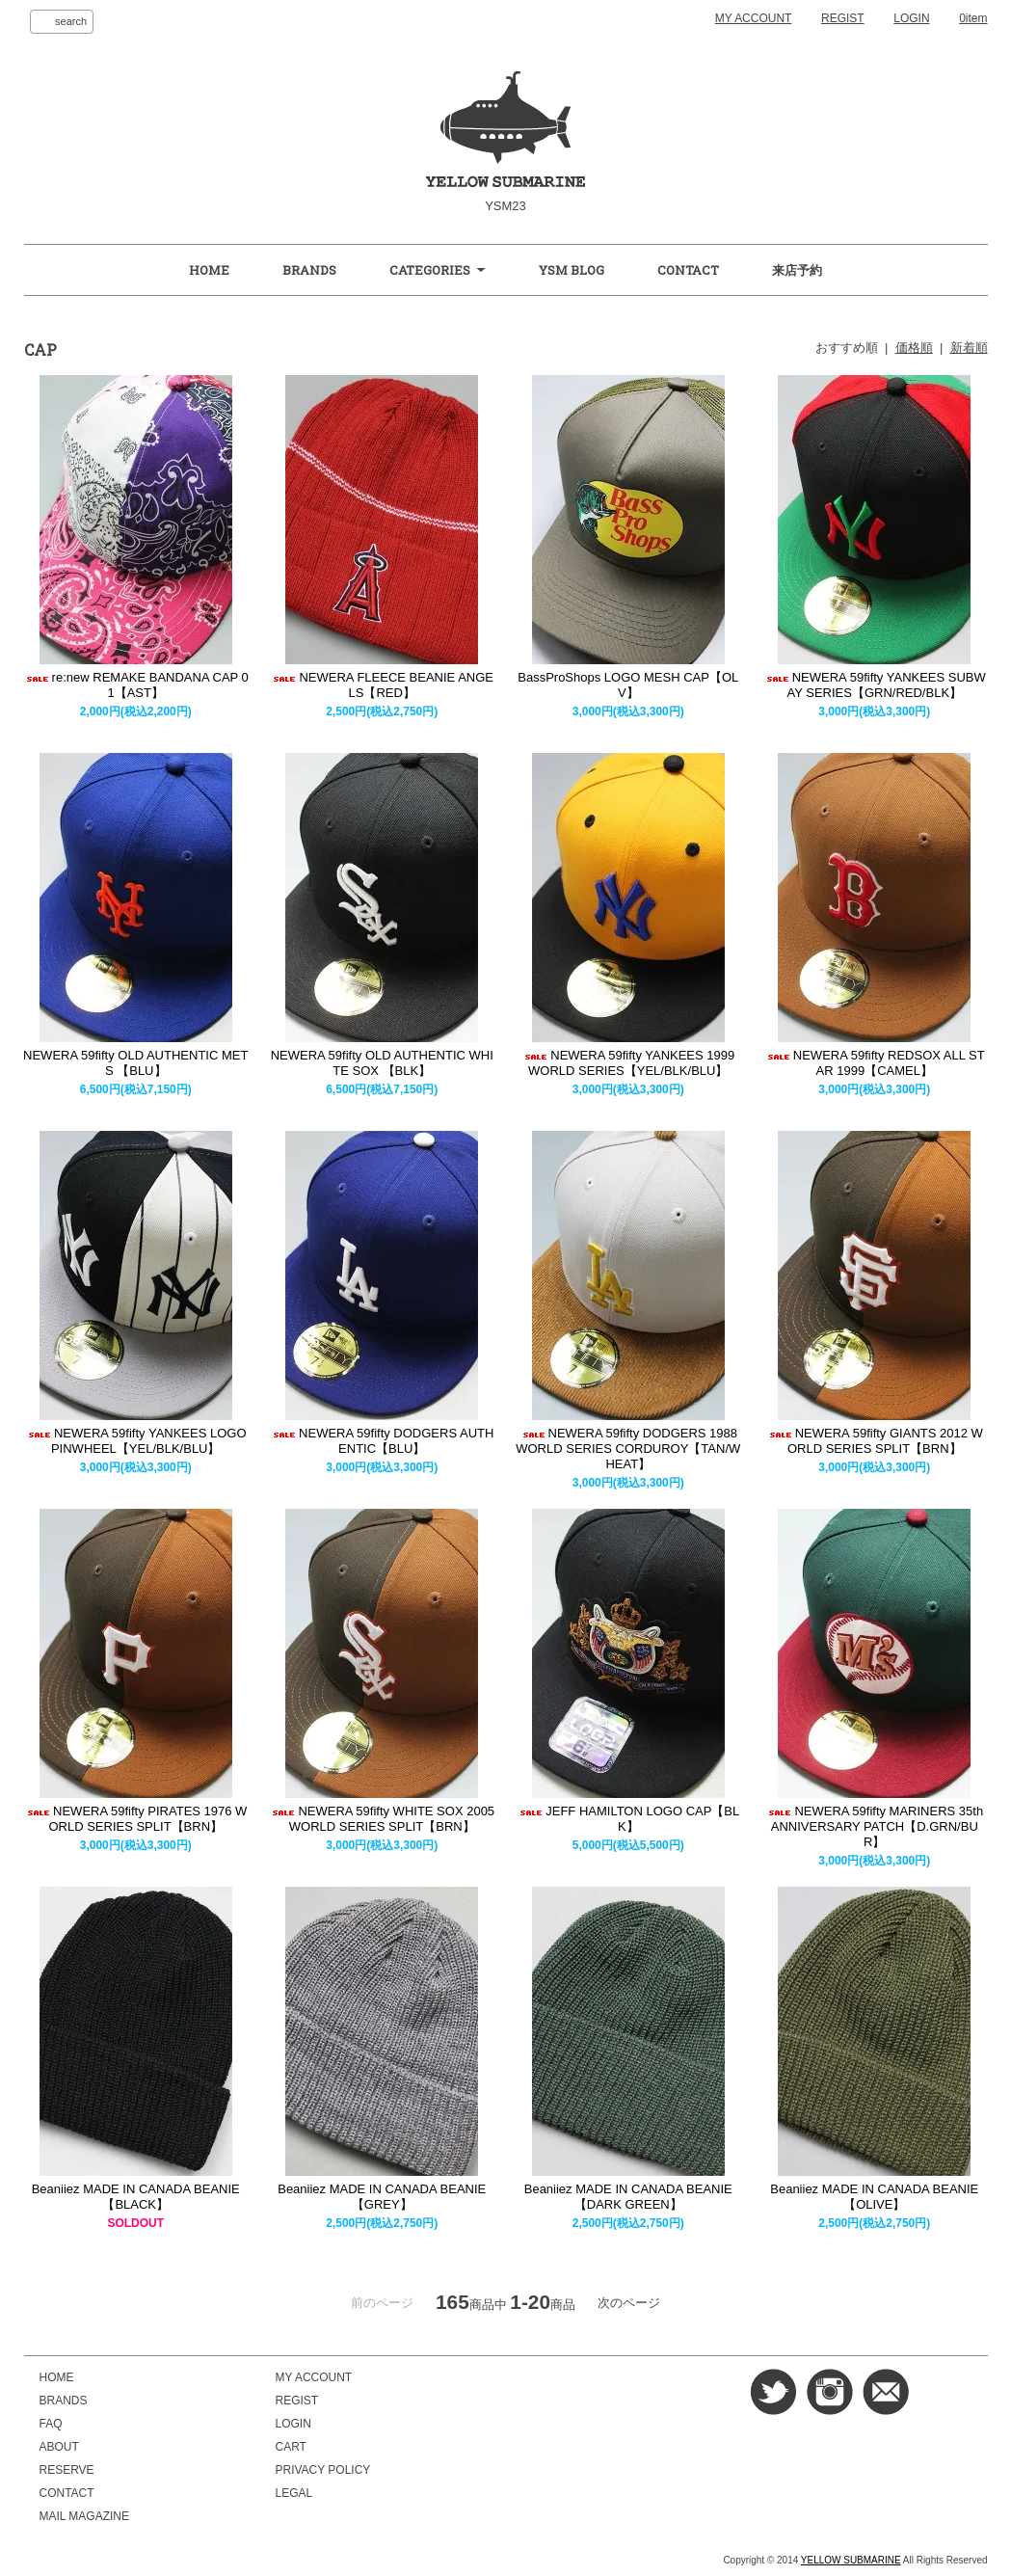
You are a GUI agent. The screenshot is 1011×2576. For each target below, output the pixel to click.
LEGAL (294, 2493)
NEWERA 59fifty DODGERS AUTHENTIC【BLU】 (381, 1441)
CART (291, 2447)
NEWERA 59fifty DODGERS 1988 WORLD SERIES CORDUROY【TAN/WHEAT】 (628, 1448)
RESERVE (67, 2470)
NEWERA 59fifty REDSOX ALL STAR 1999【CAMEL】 (874, 1063)
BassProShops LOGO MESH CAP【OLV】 (628, 685)
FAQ (51, 2423)
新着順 (969, 347)
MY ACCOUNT (753, 18)
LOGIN (911, 18)
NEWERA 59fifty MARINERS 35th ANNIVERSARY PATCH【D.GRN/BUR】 (874, 1826)
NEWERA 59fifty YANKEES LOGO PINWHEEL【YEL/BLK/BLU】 (136, 1441)
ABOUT (59, 2447)
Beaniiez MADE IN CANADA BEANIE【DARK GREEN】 (628, 2197)
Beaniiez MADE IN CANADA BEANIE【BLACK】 (136, 2197)
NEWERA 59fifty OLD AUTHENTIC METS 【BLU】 (135, 1063)
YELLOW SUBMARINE (851, 2560)
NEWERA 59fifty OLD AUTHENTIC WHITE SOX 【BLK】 (382, 1063)
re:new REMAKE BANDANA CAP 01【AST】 (136, 685)
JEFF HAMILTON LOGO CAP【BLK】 (628, 1819)
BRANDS (309, 270)
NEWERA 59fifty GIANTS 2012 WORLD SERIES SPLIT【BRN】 (874, 1441)
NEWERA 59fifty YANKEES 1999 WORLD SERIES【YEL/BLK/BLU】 (627, 1063)
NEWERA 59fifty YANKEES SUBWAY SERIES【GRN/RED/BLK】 (874, 685)
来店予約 (797, 270)
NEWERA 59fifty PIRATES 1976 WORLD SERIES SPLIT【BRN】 (135, 1819)
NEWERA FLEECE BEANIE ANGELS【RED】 (381, 685)
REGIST (843, 18)
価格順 (914, 347)
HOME (209, 270)
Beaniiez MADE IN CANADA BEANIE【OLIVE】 (874, 2197)
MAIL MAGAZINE (84, 2516)
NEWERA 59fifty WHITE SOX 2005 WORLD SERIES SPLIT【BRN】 (381, 1819)
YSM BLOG (571, 270)
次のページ (629, 2302)
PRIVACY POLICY (323, 2470)
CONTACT (688, 270)
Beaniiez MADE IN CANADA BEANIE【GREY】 (382, 2197)
